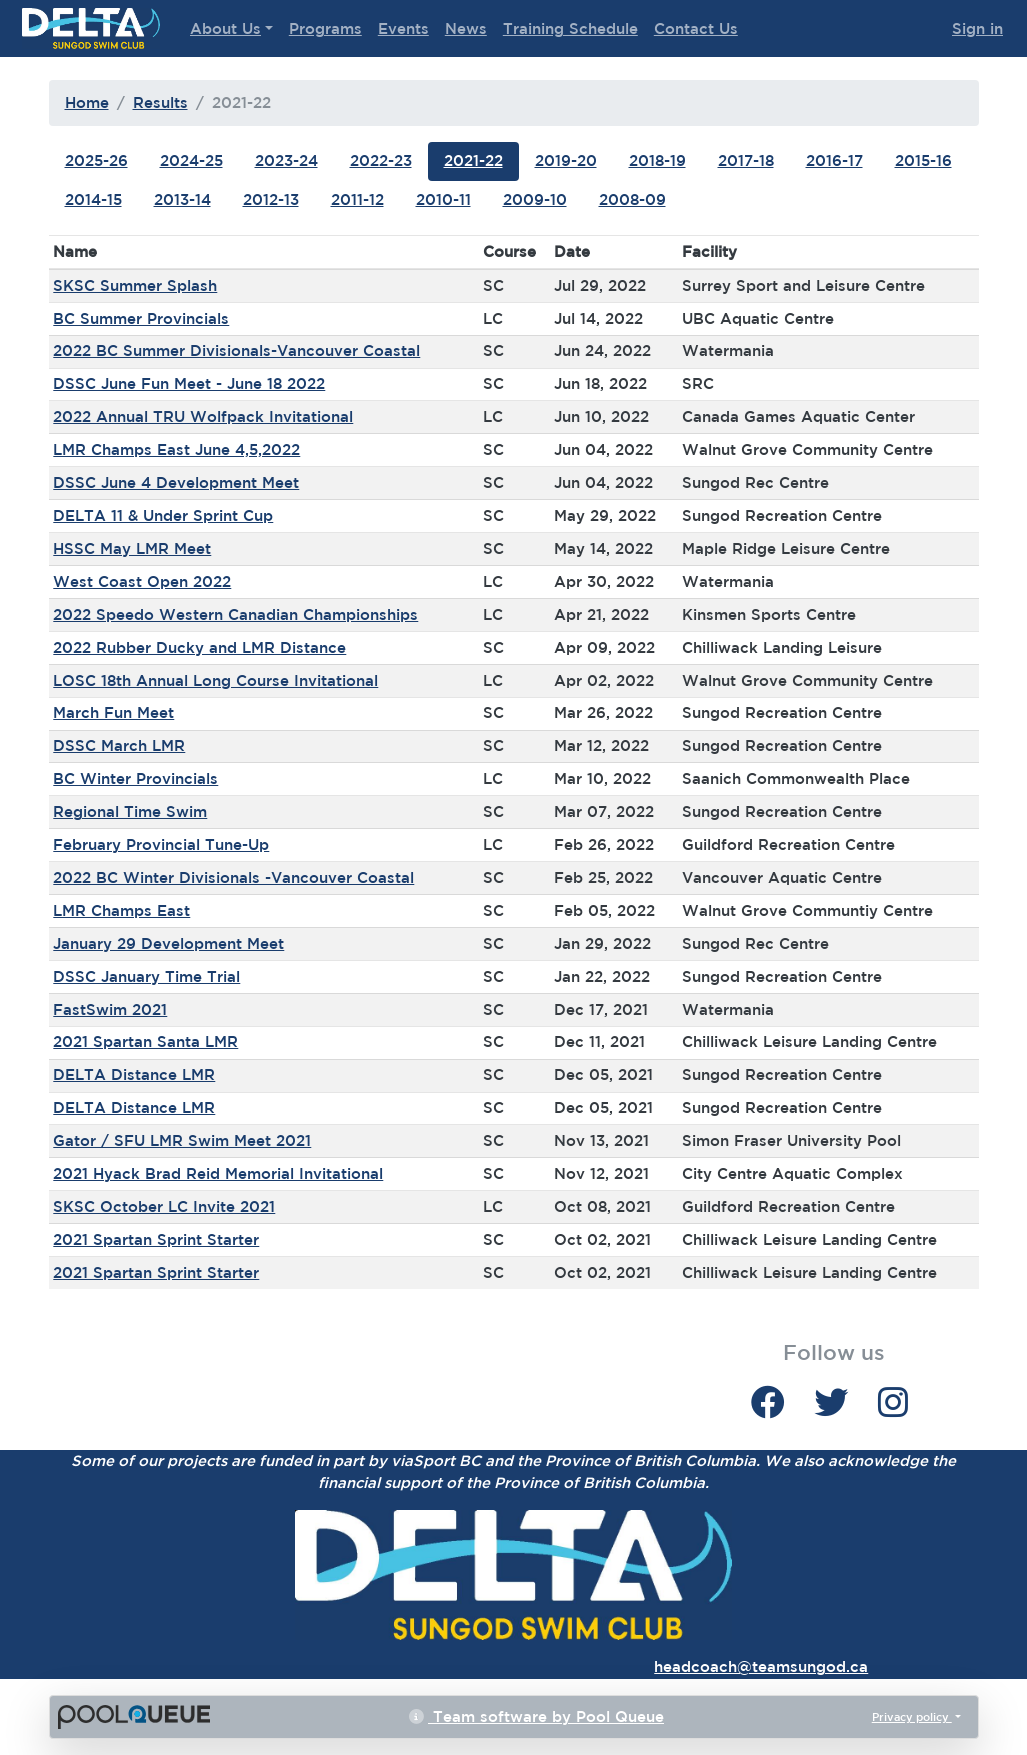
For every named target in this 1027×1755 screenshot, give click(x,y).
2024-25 (191, 160)
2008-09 (632, 199)
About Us (225, 28)
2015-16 (923, 160)
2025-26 (96, 160)
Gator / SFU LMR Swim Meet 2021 (182, 1140)
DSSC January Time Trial (146, 976)
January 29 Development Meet (168, 943)
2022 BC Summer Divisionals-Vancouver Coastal (236, 350)
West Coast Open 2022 (142, 581)
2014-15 (93, 199)
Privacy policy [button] (912, 1716)
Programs (325, 28)
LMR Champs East (121, 910)
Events (403, 28)
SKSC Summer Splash (135, 285)
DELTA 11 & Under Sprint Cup (163, 515)
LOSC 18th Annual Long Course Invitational (215, 680)
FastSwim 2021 (110, 1009)
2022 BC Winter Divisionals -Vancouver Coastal (233, 877)
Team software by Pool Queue (536, 1716)
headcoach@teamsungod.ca (761, 1666)
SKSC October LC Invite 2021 (164, 1206)
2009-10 (535, 199)
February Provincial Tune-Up (161, 844)
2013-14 (182, 199)
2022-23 (381, 160)
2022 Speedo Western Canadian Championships (235, 614)
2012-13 (271, 199)
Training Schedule (570, 28)
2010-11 (443, 199)
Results (160, 102)
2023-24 (286, 160)
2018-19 (657, 160)
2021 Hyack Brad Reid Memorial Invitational (218, 1173)
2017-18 (746, 160)
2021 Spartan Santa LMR (145, 1041)
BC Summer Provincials (141, 318)
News (466, 28)
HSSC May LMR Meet (132, 548)
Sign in (977, 28)
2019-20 (566, 160)
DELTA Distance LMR (134, 1074)
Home (87, 102)
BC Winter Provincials (135, 778)
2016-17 (834, 160)
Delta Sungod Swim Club (91, 28)
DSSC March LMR (119, 745)
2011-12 (357, 199)
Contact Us (696, 28)
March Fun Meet (113, 712)
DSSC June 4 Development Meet (176, 482)
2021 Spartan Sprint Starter (156, 1239)
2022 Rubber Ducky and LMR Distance (199, 647)
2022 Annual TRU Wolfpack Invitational (203, 416)
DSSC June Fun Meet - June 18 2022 (189, 383)
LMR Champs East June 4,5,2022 (176, 449)
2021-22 (473, 160)
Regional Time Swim (130, 811)
